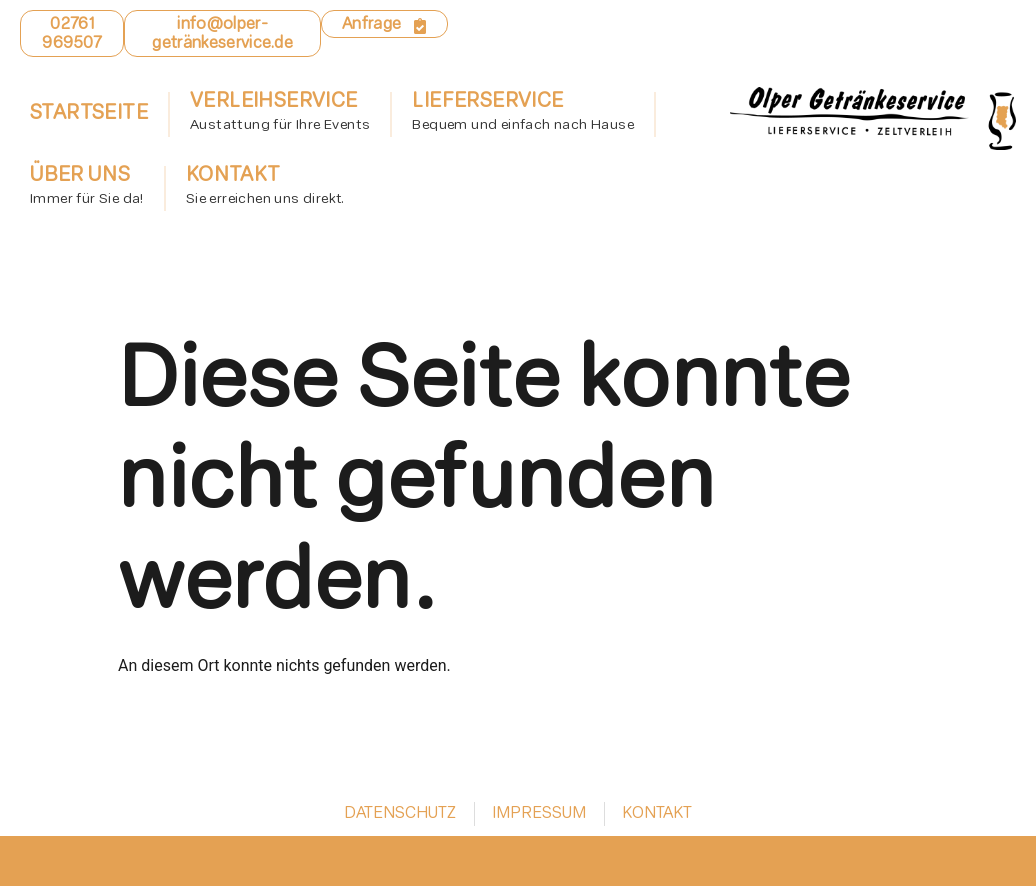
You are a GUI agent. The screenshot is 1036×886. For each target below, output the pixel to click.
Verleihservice (280, 115)
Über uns (87, 189)
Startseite (89, 114)
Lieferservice (523, 115)
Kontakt (265, 189)
